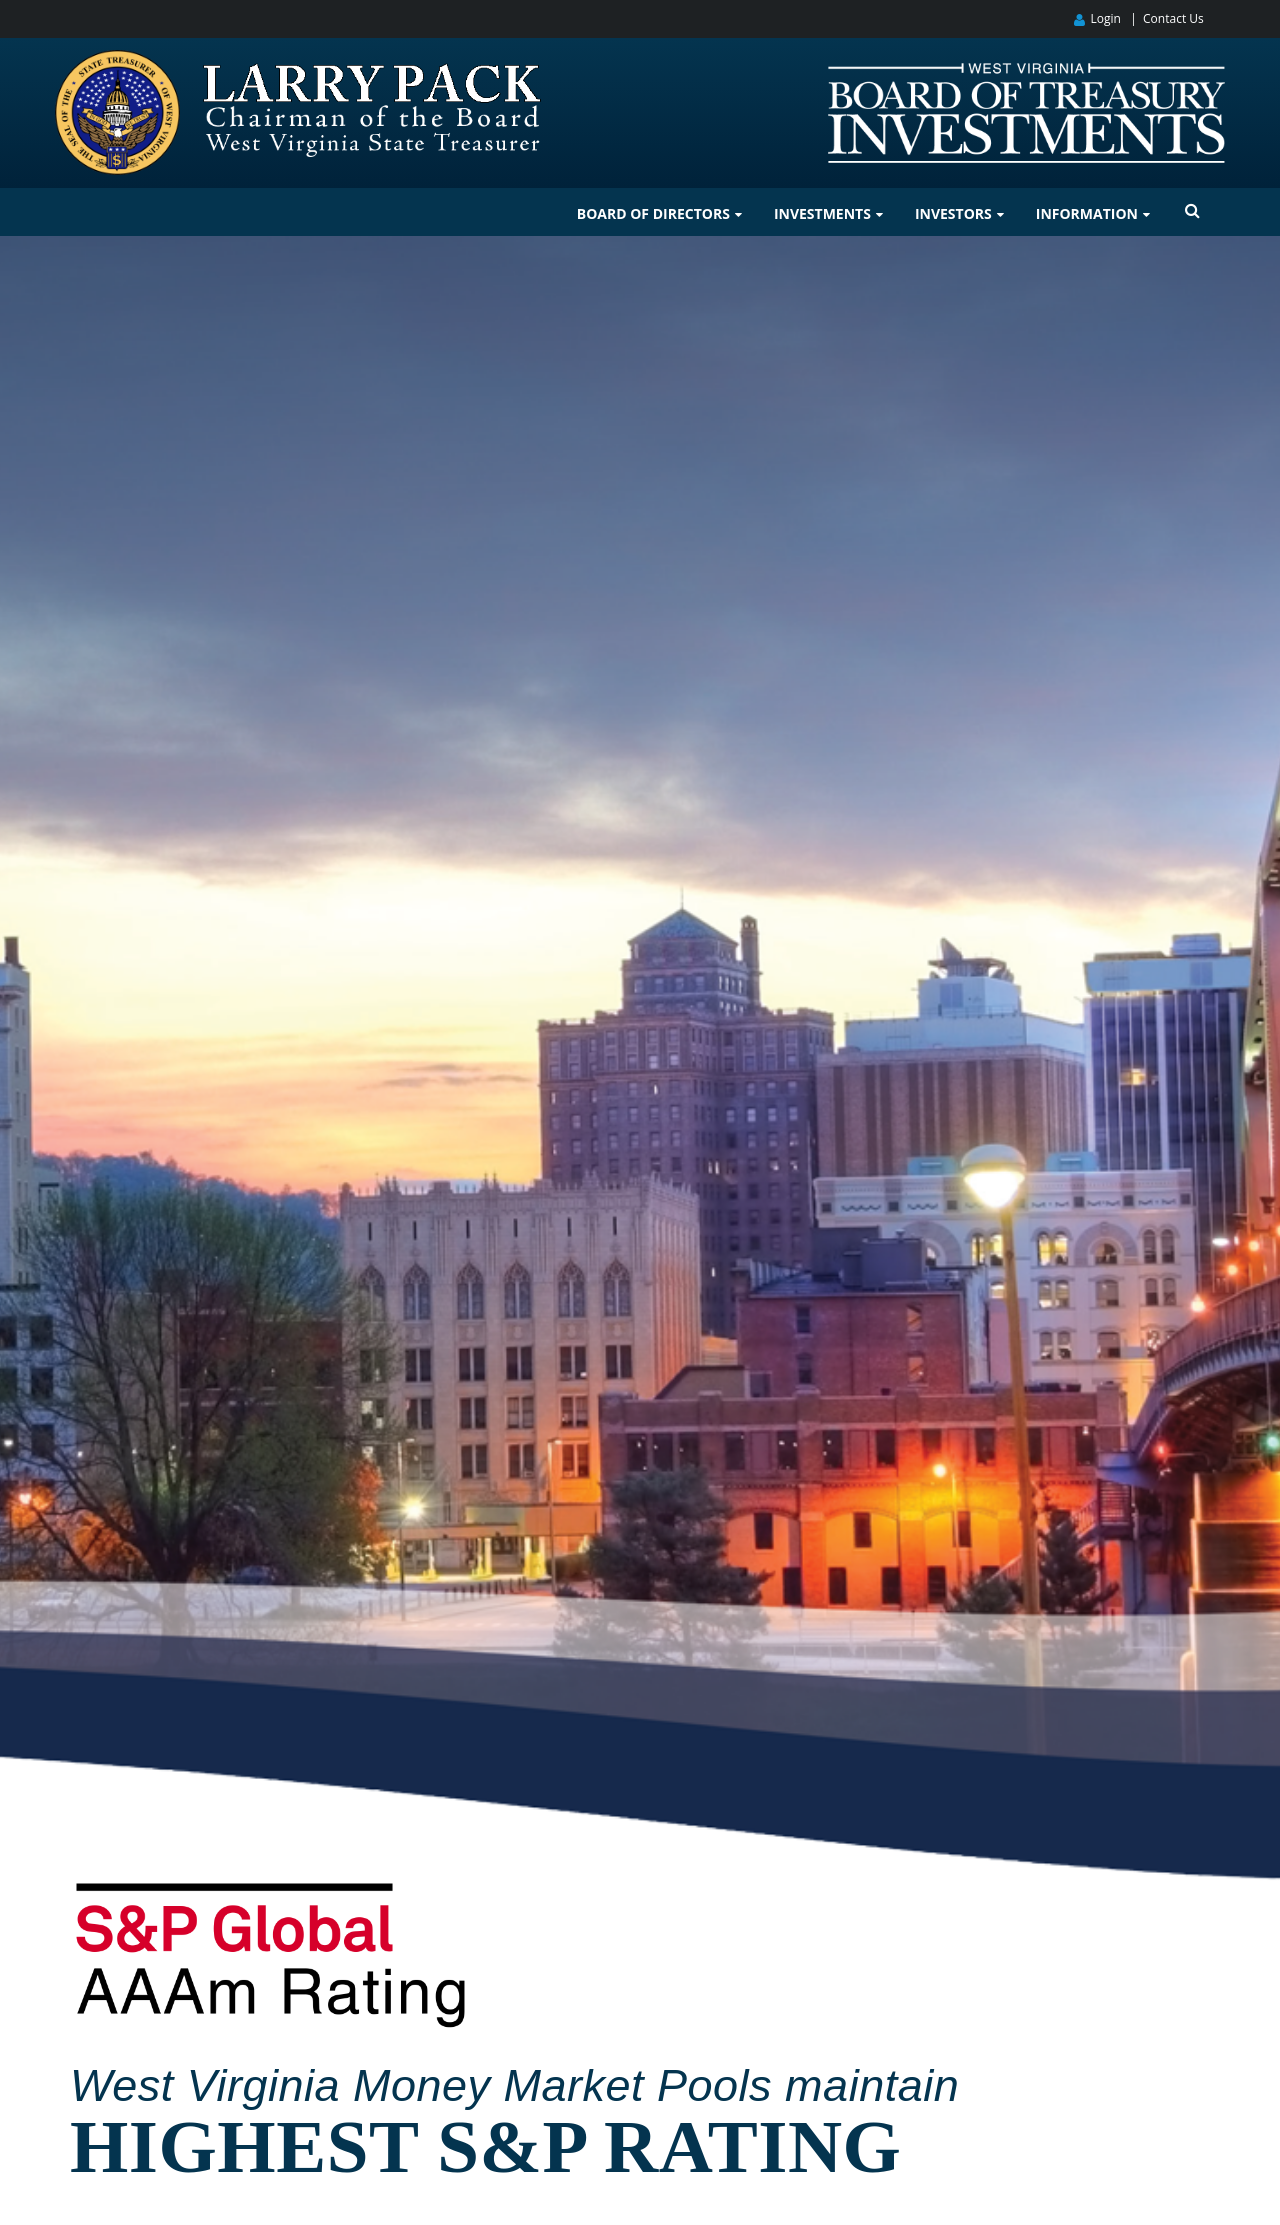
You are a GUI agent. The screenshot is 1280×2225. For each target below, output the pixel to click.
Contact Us (1173, 18)
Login (1105, 18)
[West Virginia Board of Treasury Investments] (1026, 71)
